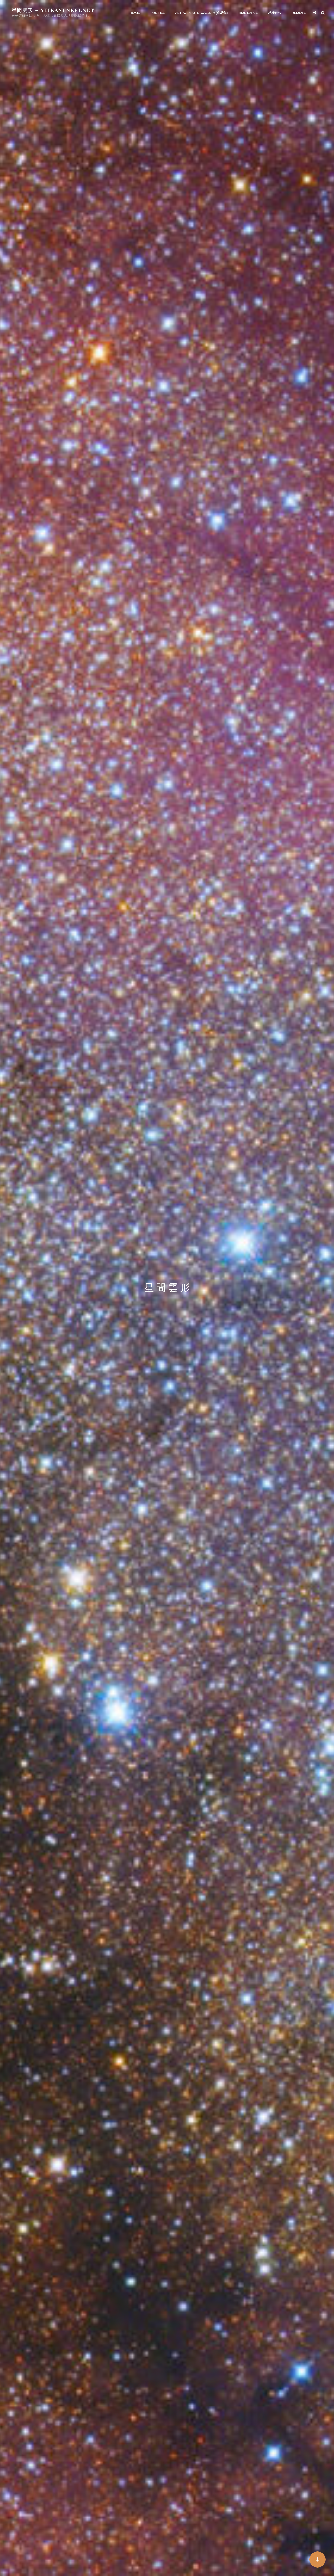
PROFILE (157, 13)
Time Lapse (248, 13)
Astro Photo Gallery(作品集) (201, 13)
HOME (134, 13)
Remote (299, 13)
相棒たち (274, 13)
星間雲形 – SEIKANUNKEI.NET (53, 10)
